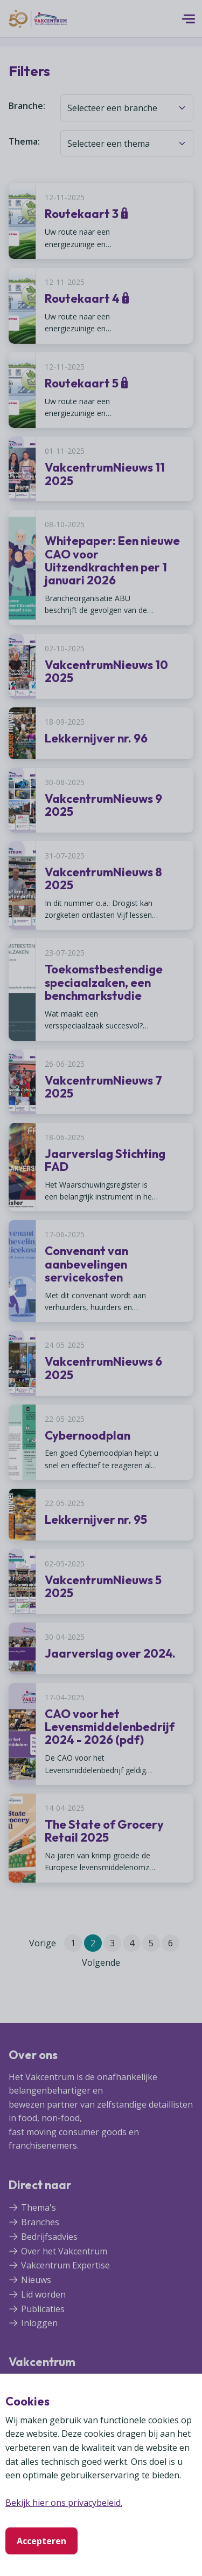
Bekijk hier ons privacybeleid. (63, 2503)
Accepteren (41, 2541)
